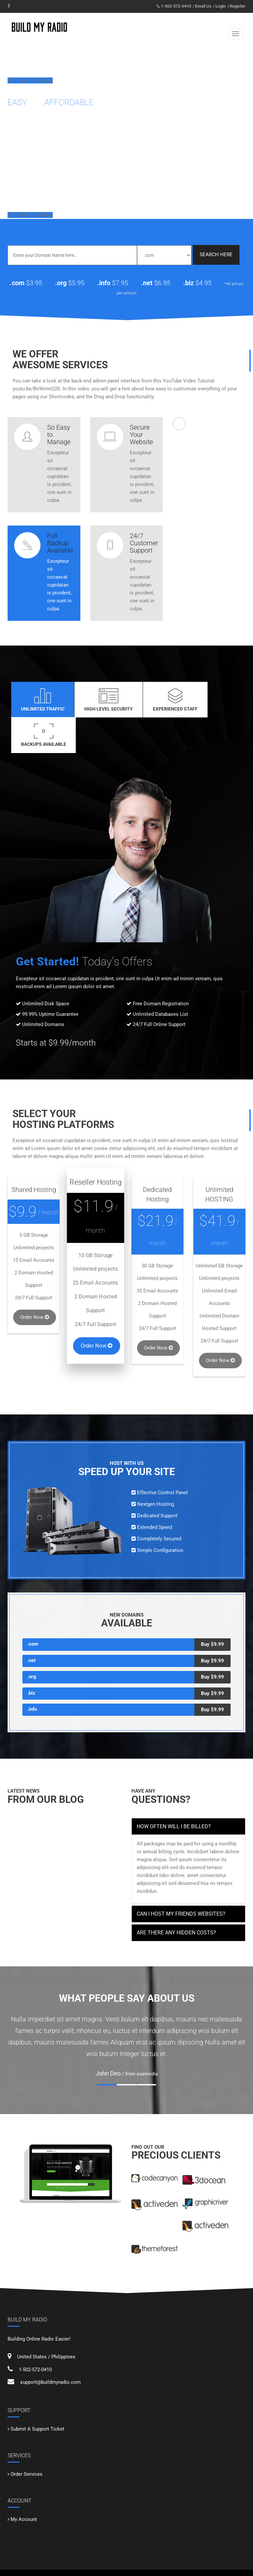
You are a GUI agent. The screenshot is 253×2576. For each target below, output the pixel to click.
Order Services (26, 2438)
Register (237, 6)
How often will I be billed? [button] (174, 1791)
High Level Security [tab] (98, 700)
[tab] (188, 1791)
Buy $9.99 (212, 1609)
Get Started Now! (30, 80)
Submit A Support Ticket (37, 2393)
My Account (24, 2484)
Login (220, 6)
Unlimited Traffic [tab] (39, 700)
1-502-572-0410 (176, 6)
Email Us (203, 6)
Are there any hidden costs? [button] (176, 1897)
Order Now (34, 1282)
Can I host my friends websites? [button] (181, 1878)
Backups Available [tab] (215, 700)
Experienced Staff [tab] (157, 700)
